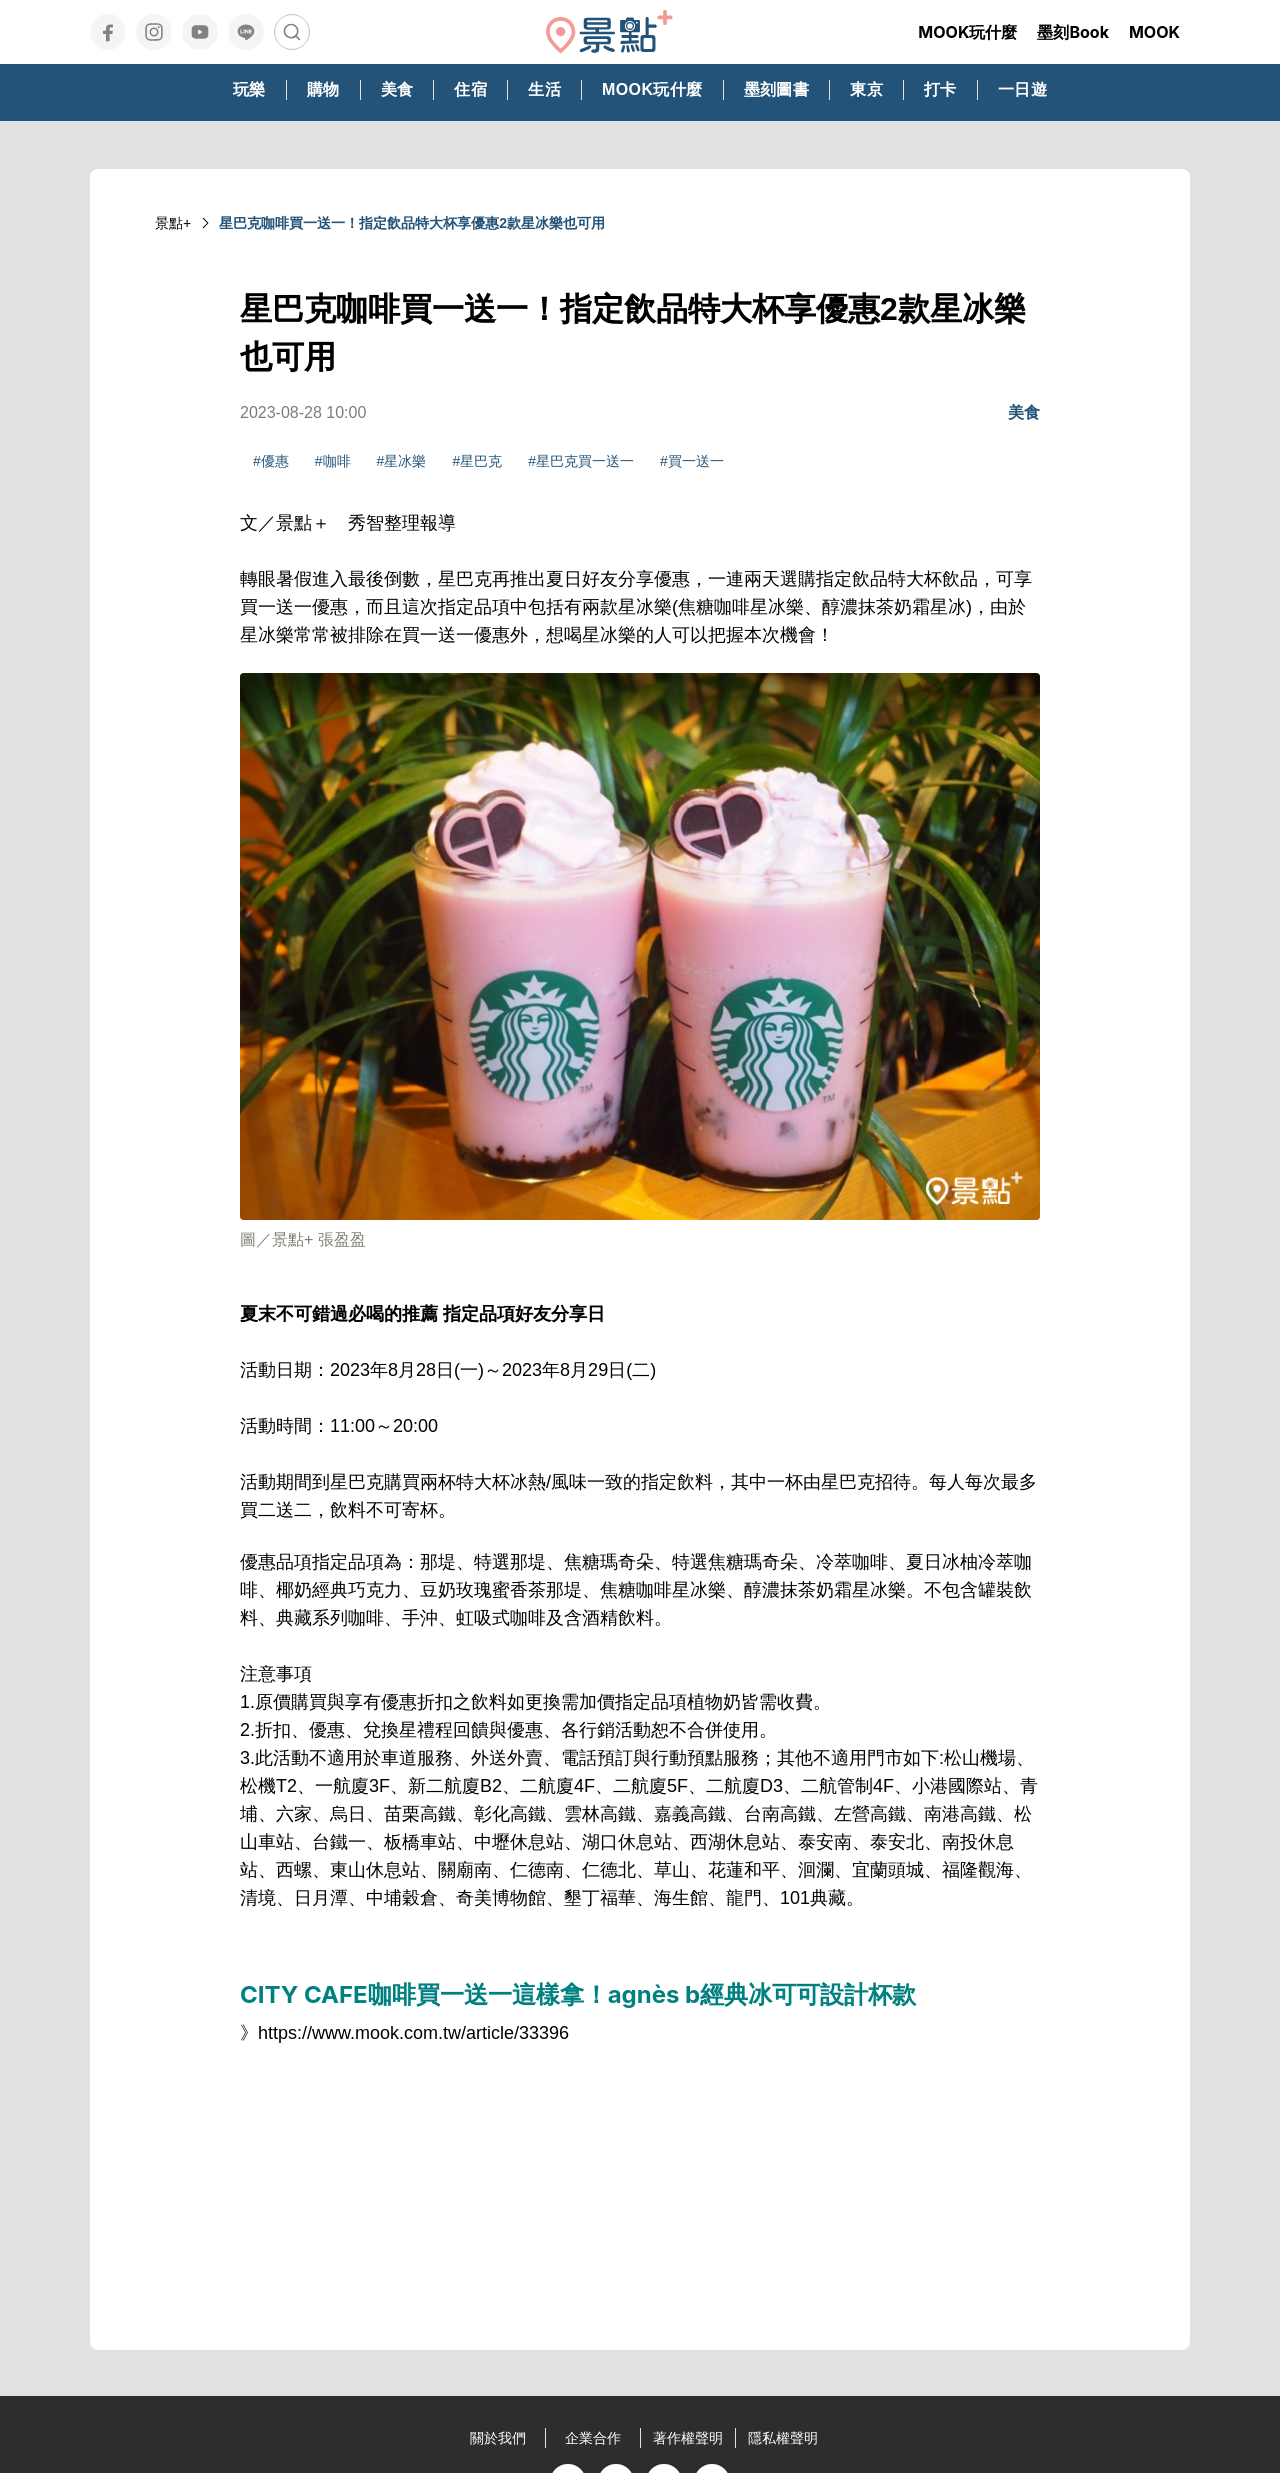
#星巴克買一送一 (581, 461)
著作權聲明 (688, 2438)
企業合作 (593, 2438)
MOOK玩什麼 (967, 32)
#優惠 (271, 461)
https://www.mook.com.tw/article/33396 (413, 2033)
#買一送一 (692, 461)
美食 (1024, 412)
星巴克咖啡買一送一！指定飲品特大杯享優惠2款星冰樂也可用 (412, 223)
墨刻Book (1073, 32)
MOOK (1154, 32)
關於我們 (498, 2438)
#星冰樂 (402, 461)
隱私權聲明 (783, 2438)
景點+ (173, 223)
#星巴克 (477, 461)
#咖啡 (333, 461)
